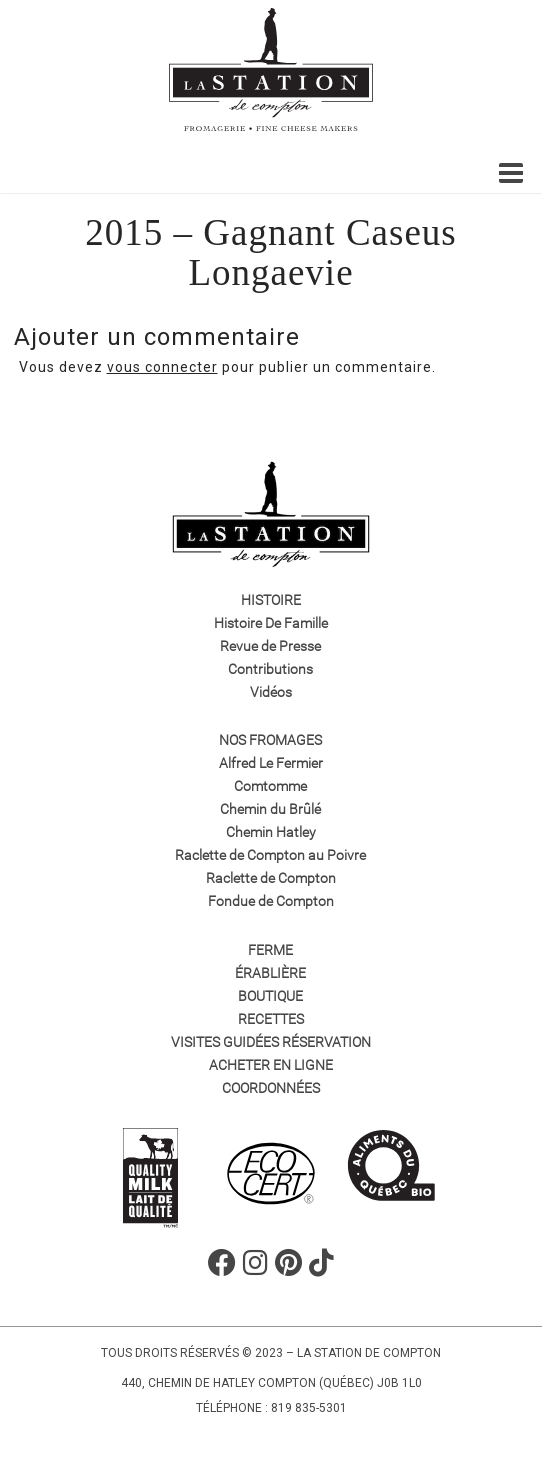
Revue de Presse (270, 646)
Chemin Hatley (271, 832)
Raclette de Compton (271, 878)
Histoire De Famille (271, 623)
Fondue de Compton (271, 901)
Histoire (271, 600)
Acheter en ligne (271, 1065)
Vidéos (271, 692)
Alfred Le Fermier (271, 763)
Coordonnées (271, 1088)
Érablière (270, 973)
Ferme (270, 950)
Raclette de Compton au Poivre (270, 855)
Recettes (271, 1019)
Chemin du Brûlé (270, 809)
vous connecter (162, 367)
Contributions (270, 669)
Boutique (270, 996)
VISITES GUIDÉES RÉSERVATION (271, 1042)
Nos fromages (270, 740)
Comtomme (270, 786)
